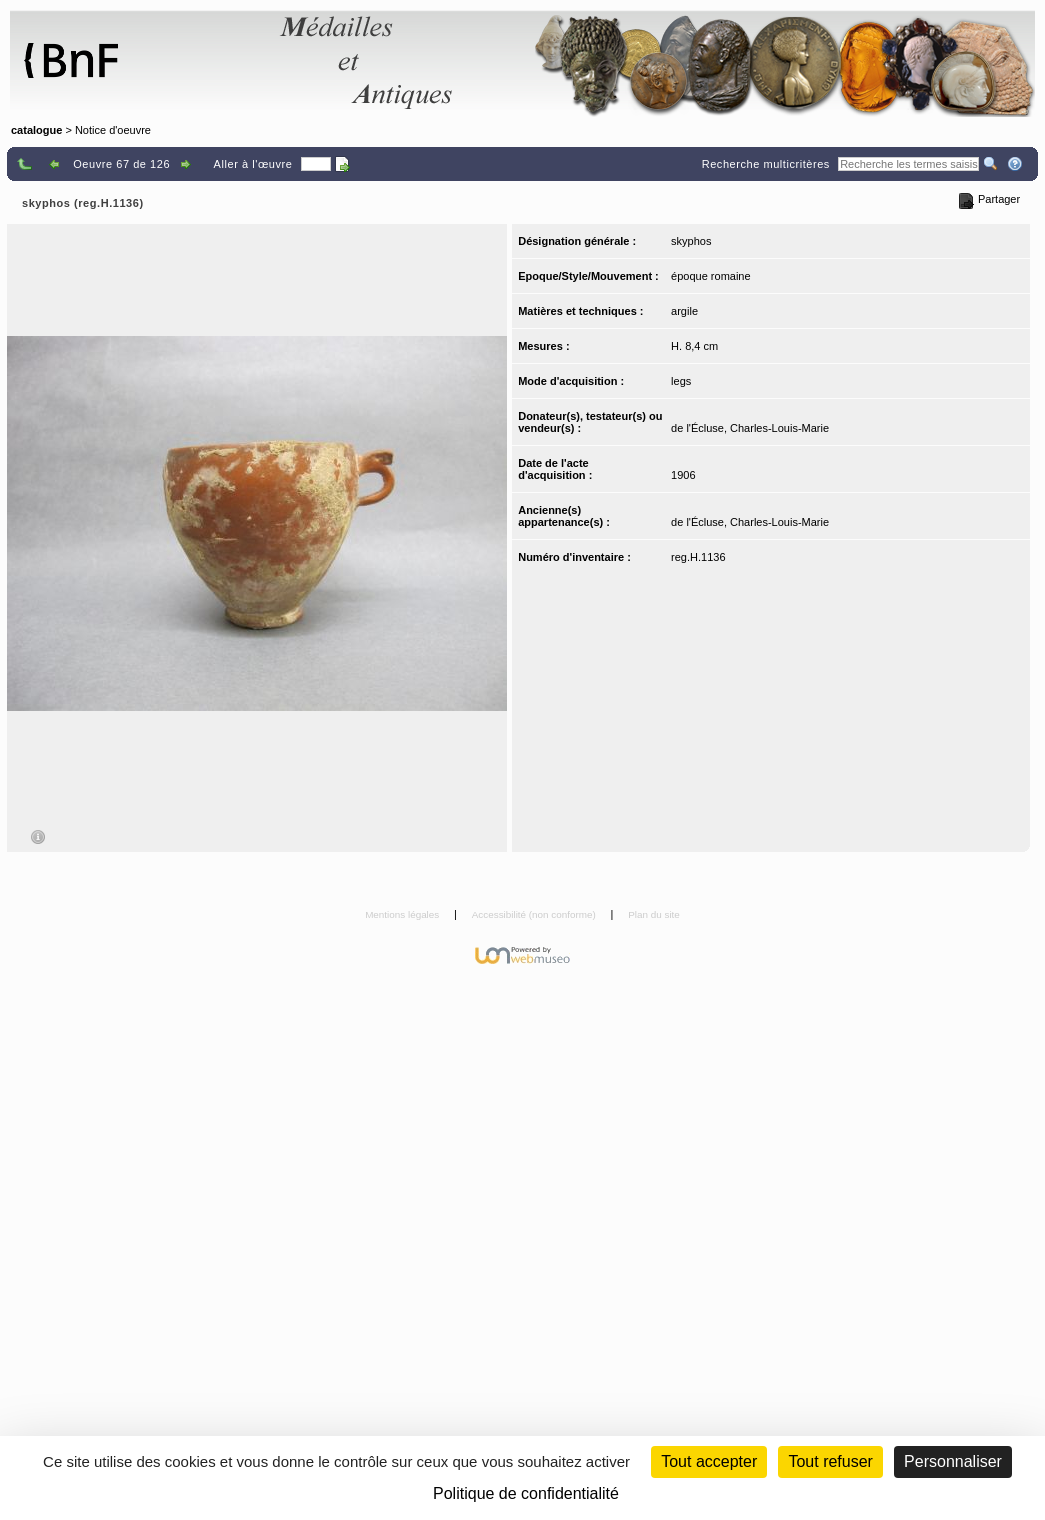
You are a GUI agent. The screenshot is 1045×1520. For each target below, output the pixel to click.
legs (681, 381)
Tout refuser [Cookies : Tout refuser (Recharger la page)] (830, 1461)
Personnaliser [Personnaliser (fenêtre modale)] (953, 1461)
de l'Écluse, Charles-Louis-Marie (750, 428)
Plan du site (654, 914)
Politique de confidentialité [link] (526, 1493)
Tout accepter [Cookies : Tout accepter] (709, 1461)
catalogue (36, 130)
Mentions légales (403, 914)
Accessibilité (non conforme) (535, 914)
